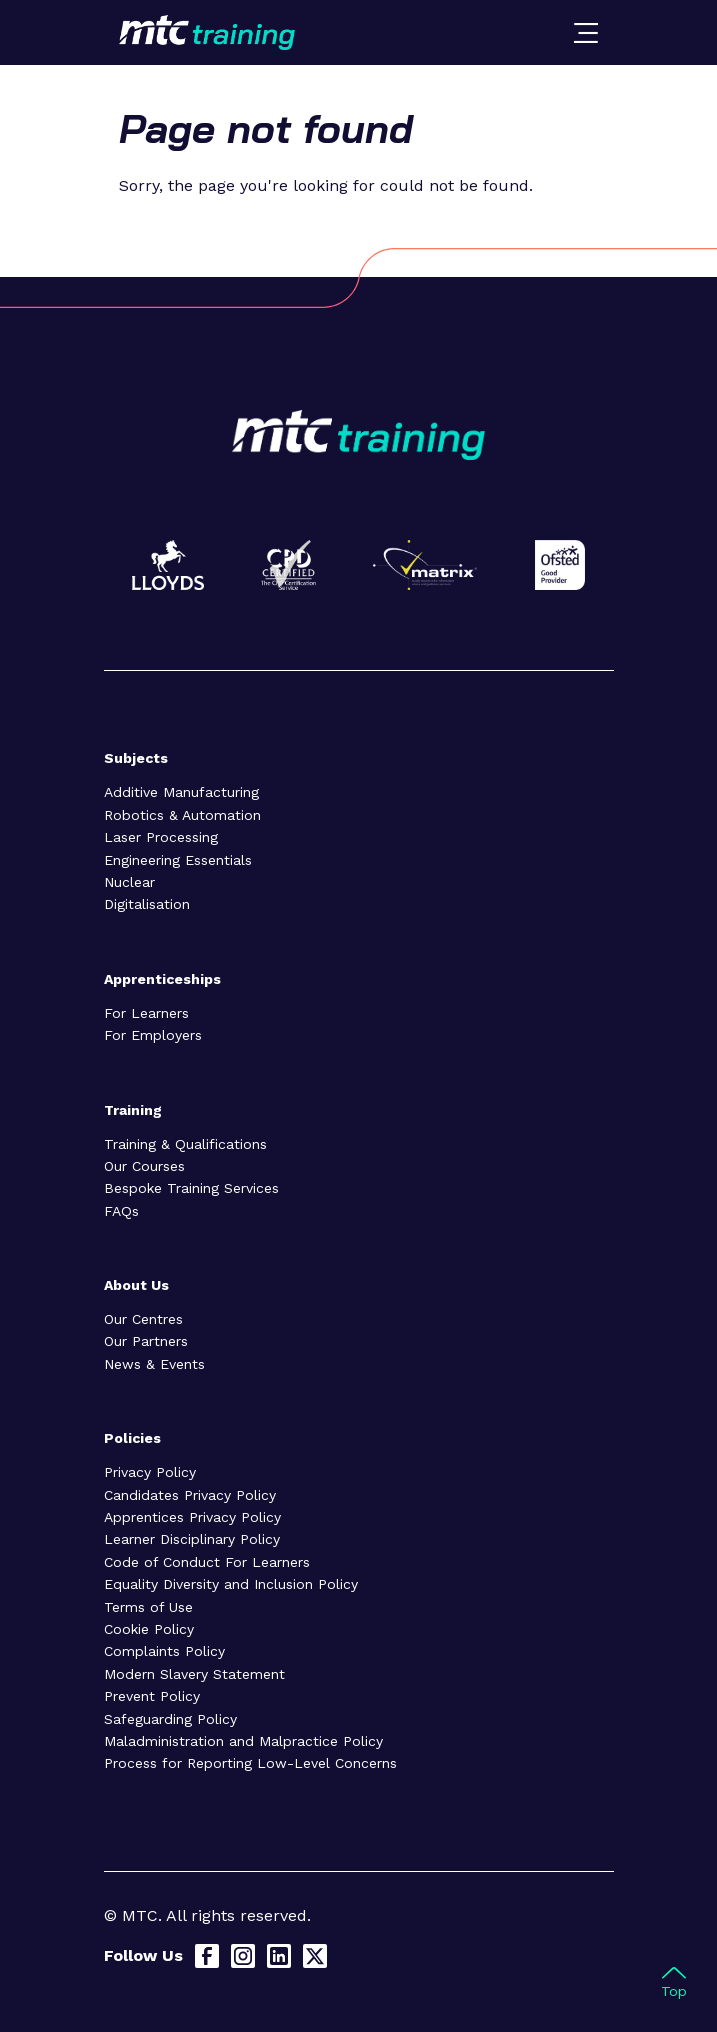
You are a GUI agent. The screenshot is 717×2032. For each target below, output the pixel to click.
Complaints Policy (164, 1651)
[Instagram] (243, 1956)
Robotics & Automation (182, 815)
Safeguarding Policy (170, 1719)
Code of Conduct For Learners (207, 1562)
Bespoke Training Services (191, 1188)
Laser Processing (161, 837)
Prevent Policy (152, 1696)
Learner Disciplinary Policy (192, 1539)
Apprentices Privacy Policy (192, 1517)
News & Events (154, 1364)
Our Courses (144, 1166)
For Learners (146, 1013)
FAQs (121, 1211)
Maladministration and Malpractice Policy (243, 1741)
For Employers (153, 1035)
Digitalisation (147, 904)
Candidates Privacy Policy (190, 1495)
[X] (315, 1956)
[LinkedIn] (279, 1956)
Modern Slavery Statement (194, 1674)
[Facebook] (207, 1956)
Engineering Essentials (178, 860)
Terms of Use (148, 1607)
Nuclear (129, 882)
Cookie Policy (149, 1629)
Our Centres (143, 1319)
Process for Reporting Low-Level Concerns (250, 1763)
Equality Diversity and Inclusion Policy (231, 1584)
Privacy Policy (150, 1472)
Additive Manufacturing (181, 792)
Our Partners (146, 1341)
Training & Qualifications (185, 1144)
